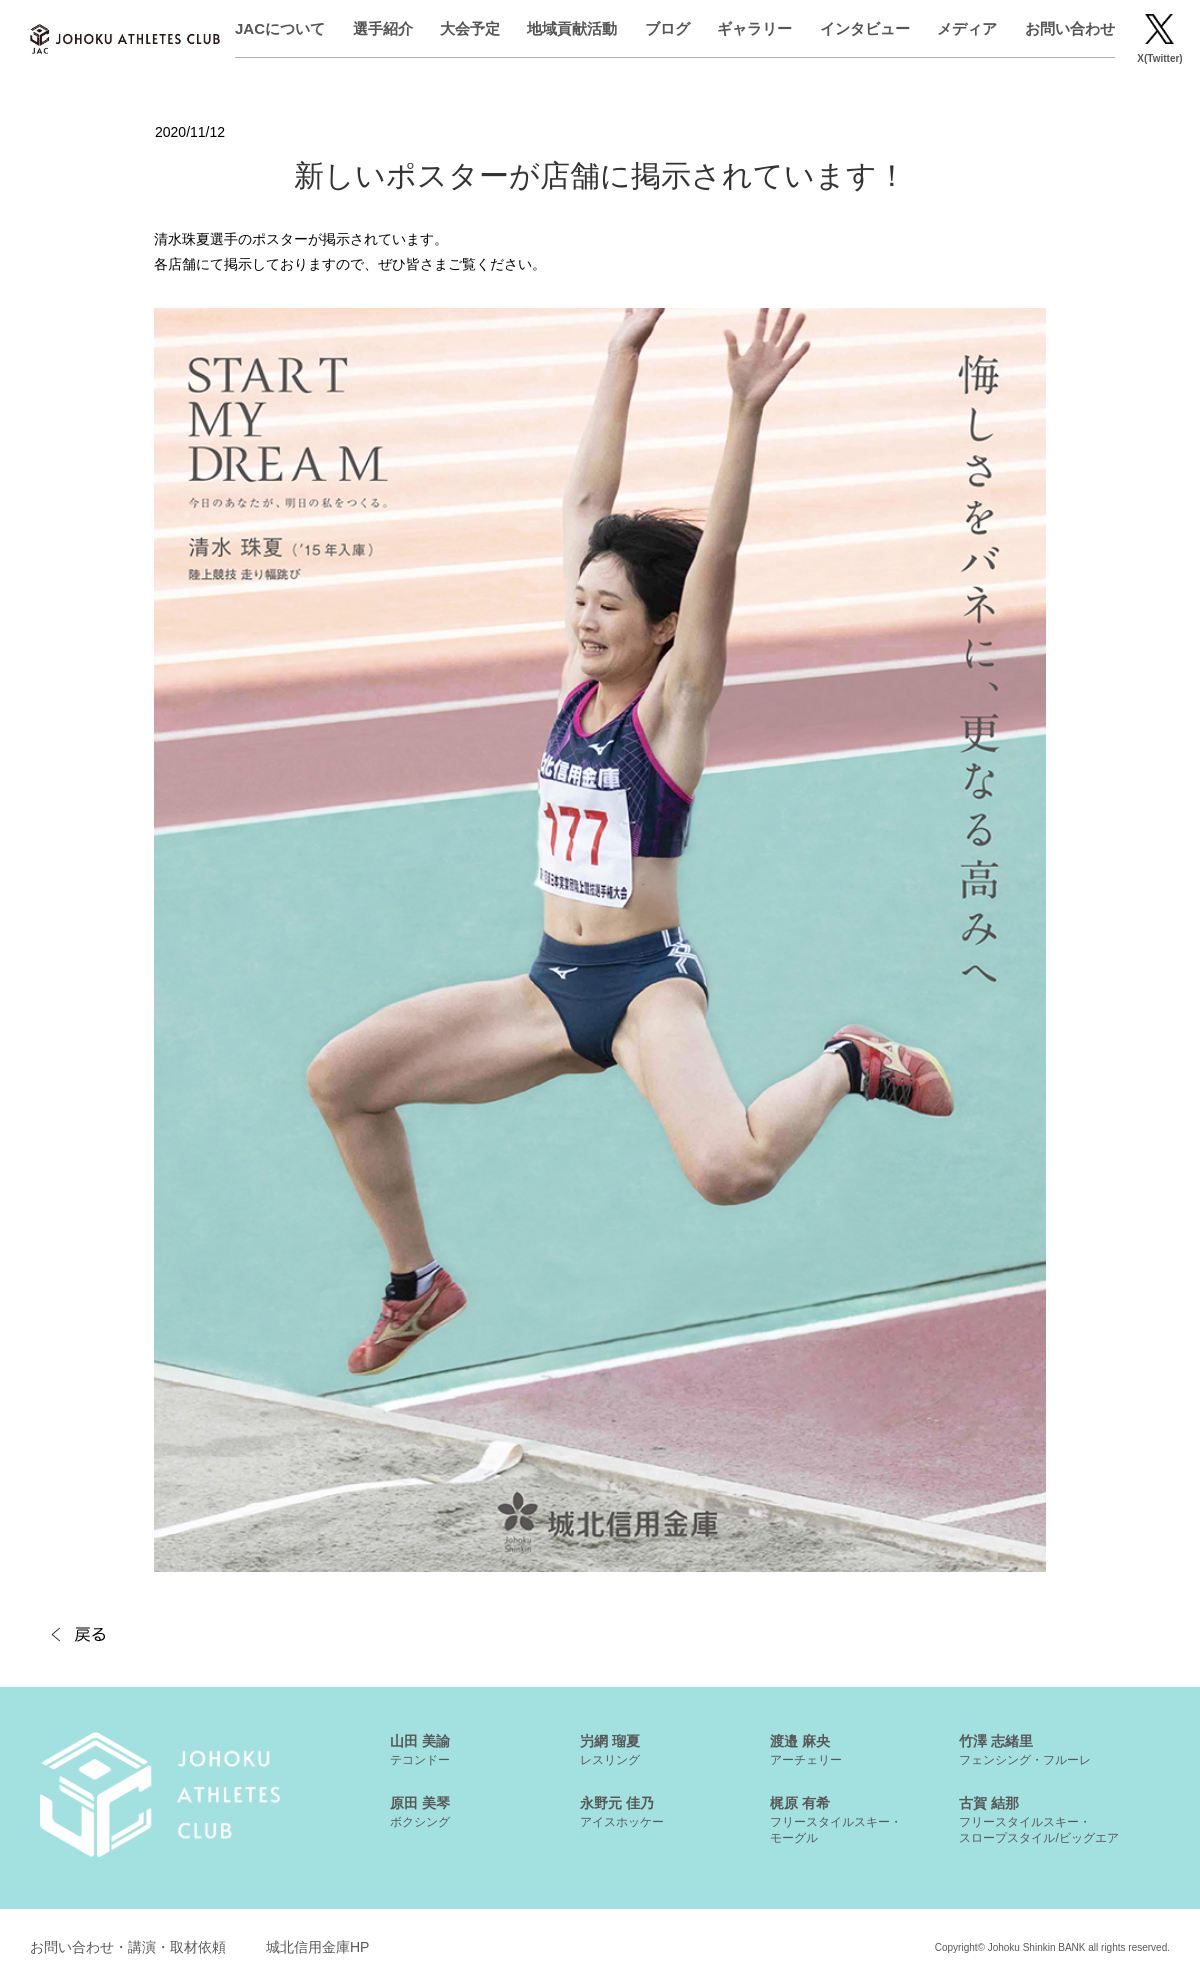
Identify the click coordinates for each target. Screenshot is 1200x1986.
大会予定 (470, 28)
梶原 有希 (836, 1820)
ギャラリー (754, 28)
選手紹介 (383, 28)
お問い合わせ (1070, 28)
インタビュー (865, 28)
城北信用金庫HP (317, 1947)
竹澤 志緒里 (1025, 1750)
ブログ (667, 28)
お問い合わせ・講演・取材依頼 (128, 1947)
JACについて (280, 28)
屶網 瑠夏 (610, 1750)
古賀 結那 (1038, 1820)
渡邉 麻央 (806, 1750)
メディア (967, 28)
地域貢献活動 (572, 28)
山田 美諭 (420, 1750)
